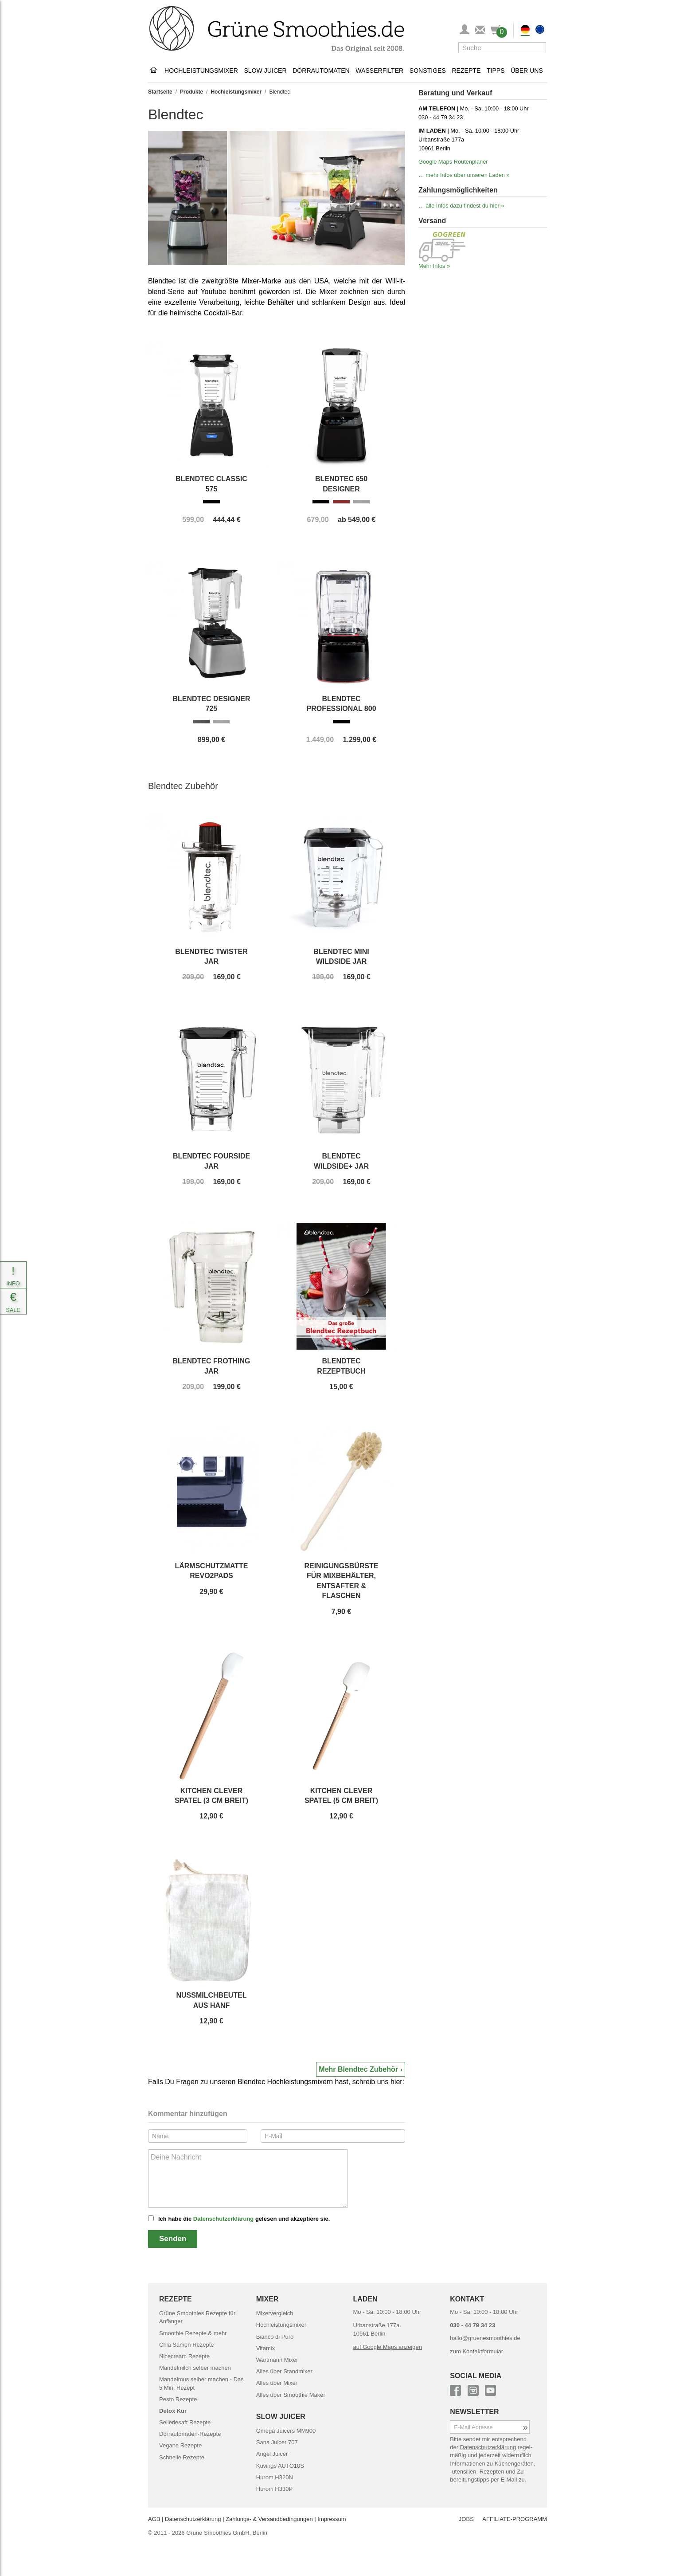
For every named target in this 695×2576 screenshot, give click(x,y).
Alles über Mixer (276, 2383)
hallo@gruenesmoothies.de (485, 2338)
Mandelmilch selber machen (195, 2367)
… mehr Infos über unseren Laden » (464, 175)
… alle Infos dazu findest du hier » (461, 205)
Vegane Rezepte (180, 2445)
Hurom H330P (274, 2489)
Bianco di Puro (275, 2336)
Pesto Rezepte (178, 2399)
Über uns (527, 70)
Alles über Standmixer (284, 2371)
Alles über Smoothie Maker (290, 2394)
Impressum (331, 2519)
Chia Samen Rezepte (186, 2344)
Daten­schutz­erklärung (488, 2447)
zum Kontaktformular (476, 2351)
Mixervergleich (274, 2313)
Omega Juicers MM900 (286, 2430)
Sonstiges (428, 70)
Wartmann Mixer (277, 2359)
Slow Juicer (265, 70)
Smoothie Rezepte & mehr (192, 2333)
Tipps (496, 70)
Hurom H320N (274, 2477)
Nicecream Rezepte (184, 2356)
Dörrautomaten (321, 70)
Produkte (191, 92)
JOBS (466, 2519)
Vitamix (265, 2348)
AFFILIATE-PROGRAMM (514, 2519)
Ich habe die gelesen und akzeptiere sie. (244, 2218)
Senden (172, 2238)
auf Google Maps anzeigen (387, 2347)
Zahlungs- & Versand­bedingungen (269, 2519)
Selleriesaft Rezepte (185, 2422)
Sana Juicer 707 (277, 2442)
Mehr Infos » (434, 266)
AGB (154, 2519)
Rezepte (466, 70)
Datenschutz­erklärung (193, 2519)
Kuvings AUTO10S (280, 2465)
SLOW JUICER (280, 2416)
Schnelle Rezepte (181, 2457)
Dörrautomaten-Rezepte (190, 2434)
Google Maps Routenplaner (453, 161)
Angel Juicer (272, 2453)
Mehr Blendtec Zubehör (358, 2069)
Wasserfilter (379, 70)
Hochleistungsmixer (201, 70)
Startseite (160, 92)
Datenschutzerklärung (223, 2218)
